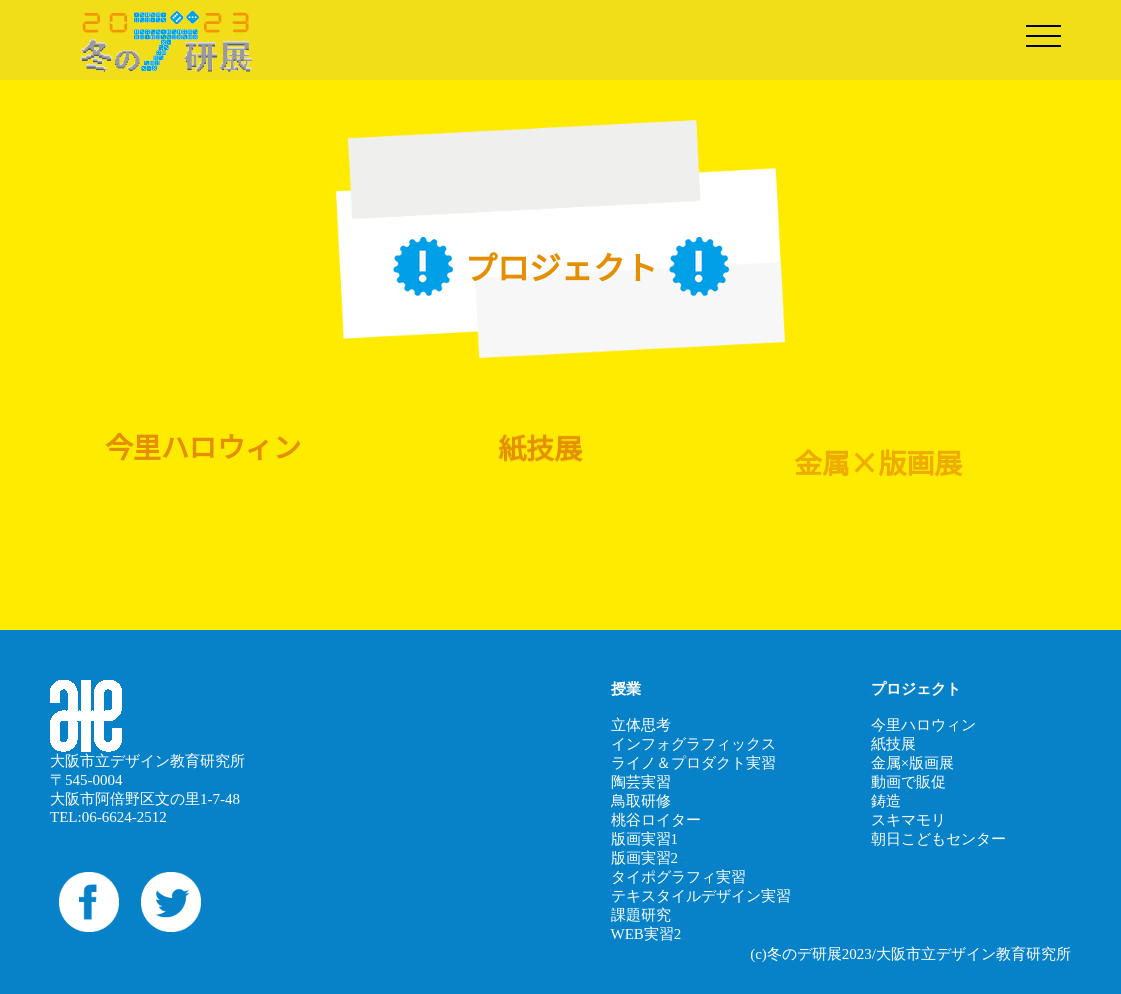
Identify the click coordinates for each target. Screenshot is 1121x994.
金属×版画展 (912, 763)
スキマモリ (908, 820)
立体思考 (641, 725)
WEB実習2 (646, 934)
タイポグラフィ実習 (678, 877)
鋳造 (886, 801)
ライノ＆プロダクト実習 (693, 763)
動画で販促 (908, 782)
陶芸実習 (641, 782)
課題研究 (641, 915)
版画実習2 (645, 858)
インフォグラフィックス (693, 744)
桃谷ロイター (656, 820)
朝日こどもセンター (938, 839)
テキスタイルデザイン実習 (701, 896)
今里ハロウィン (923, 725)
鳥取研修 (641, 801)
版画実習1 (645, 839)
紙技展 (893, 744)
